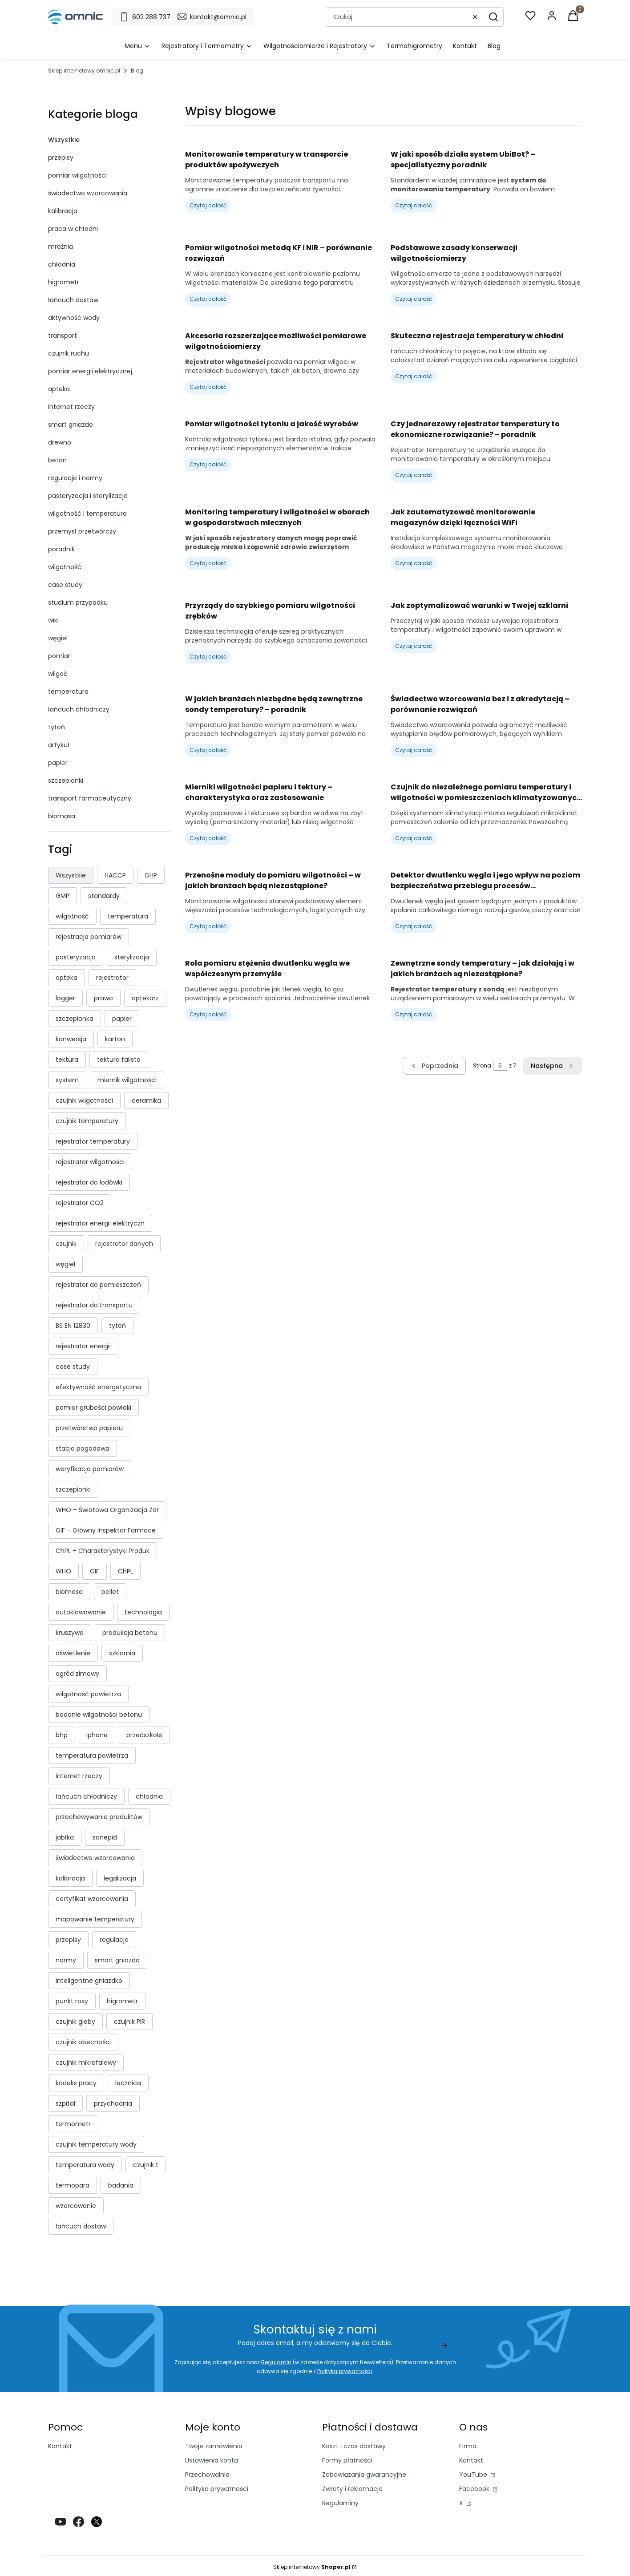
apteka (59, 388)
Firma (468, 2446)
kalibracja (62, 210)
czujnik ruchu (68, 353)
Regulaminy (340, 2503)
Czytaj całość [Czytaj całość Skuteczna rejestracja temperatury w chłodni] (413, 376)
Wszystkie (64, 139)
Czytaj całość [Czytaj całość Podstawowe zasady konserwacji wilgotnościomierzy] (413, 299)
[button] (493, 16)
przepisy (60, 157)
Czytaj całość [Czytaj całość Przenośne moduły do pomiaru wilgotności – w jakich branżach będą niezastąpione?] (208, 926)
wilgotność (64, 566)
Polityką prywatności (344, 2371)
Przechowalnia (207, 2474)
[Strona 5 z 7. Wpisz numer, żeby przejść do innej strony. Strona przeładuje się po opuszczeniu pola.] (500, 1066)
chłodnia (61, 264)
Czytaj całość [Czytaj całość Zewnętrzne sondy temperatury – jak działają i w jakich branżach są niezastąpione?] (413, 1014)
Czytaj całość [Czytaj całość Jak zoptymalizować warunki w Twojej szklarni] (413, 646)
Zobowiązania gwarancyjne (364, 2474)
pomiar (59, 655)
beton (57, 460)
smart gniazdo (70, 424)
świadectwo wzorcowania (87, 193)
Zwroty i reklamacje (352, 2488)
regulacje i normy (75, 477)
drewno (59, 442)
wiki (53, 620)
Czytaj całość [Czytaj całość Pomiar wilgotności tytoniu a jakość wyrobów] (208, 464)
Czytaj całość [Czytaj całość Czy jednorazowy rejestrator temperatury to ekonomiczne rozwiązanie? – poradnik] (413, 475)
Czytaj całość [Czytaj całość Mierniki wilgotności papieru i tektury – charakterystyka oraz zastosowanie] (208, 838)
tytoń (56, 727)
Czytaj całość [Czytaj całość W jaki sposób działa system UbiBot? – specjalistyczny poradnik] (413, 205)
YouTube (474, 2474)
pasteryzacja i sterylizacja (88, 495)
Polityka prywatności (216, 2488)
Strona (482, 1065)
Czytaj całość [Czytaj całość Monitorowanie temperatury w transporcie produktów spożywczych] (208, 205)
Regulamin (276, 2362)
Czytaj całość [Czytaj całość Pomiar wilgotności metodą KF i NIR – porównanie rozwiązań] (208, 299)
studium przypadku (78, 602)
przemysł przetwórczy (82, 531)
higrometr (63, 282)
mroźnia (60, 246)
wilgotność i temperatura (87, 513)
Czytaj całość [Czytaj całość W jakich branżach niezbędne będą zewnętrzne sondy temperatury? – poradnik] (208, 750)
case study (65, 584)
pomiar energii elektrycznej (90, 371)
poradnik (61, 549)
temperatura (68, 691)
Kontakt (60, 2446)
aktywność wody (74, 317)
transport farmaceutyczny (89, 798)
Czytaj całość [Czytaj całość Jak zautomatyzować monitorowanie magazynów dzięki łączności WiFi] (413, 563)
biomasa (61, 816)
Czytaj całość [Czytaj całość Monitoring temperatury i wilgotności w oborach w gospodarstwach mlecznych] (208, 563)
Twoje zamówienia (213, 2446)
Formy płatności (347, 2460)
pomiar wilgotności (77, 175)
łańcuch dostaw (73, 299)
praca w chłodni (73, 228)
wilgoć (58, 673)
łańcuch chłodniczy (78, 709)
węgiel (58, 638)
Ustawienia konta (211, 2460)
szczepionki (65, 780)
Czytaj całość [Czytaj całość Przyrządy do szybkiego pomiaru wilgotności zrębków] (208, 656)
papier (58, 762)
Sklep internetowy (312, 2567)
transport (62, 335)
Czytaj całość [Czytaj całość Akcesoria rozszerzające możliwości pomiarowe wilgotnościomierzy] (208, 387)
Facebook (475, 2488)
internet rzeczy (71, 406)
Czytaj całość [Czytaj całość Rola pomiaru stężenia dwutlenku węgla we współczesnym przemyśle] (208, 1014)
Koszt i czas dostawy (354, 2446)
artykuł (58, 744)
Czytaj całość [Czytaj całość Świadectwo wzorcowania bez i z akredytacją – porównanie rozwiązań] (413, 750)
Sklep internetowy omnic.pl (84, 70)
